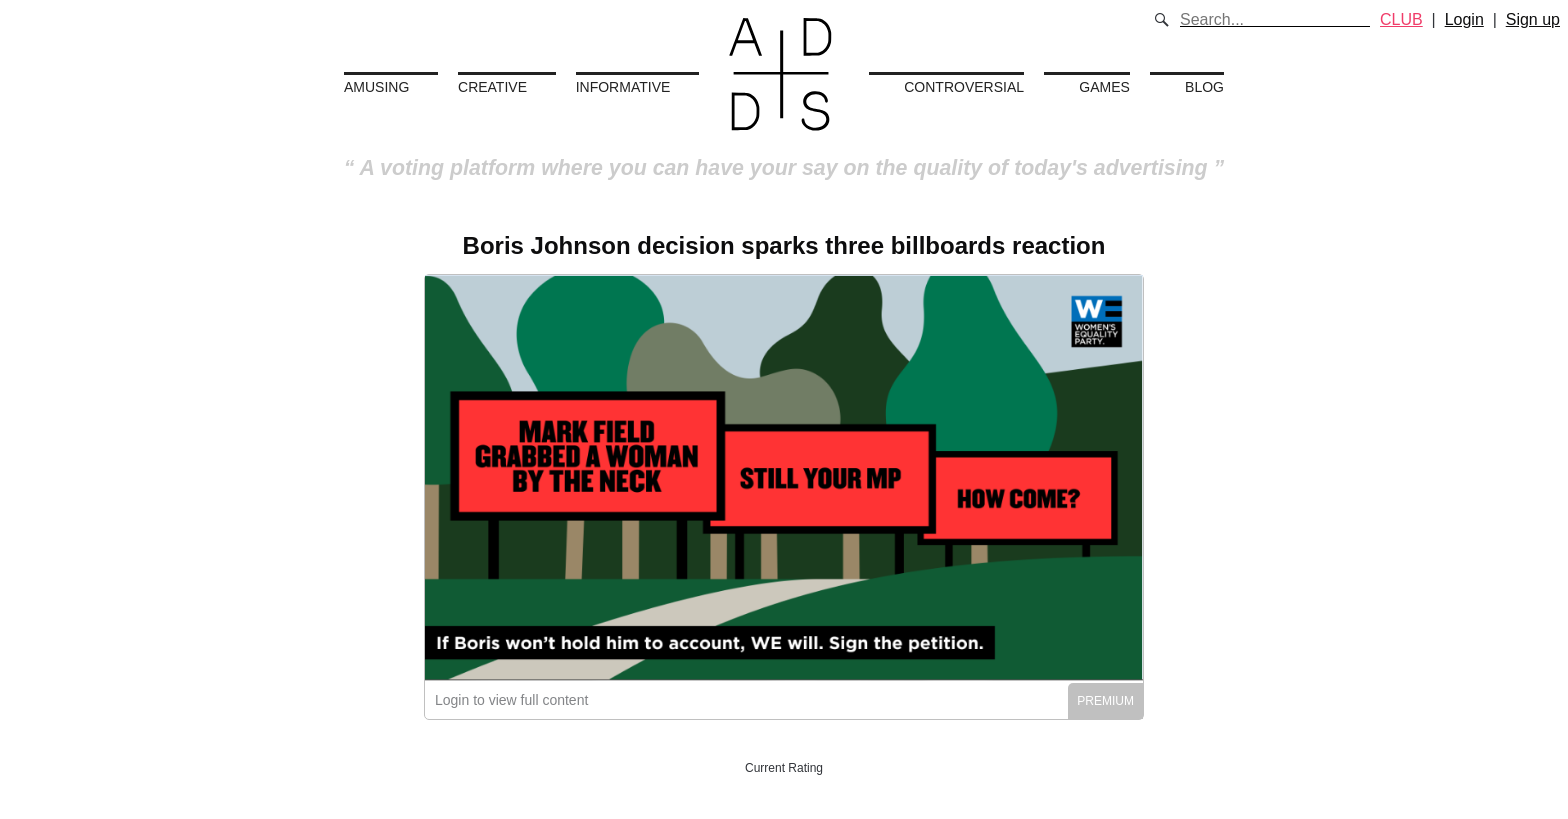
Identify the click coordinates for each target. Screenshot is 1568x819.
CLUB (1401, 19)
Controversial (964, 87)
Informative (623, 87)
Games (1104, 87)
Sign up (1533, 19)
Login (1464, 19)
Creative (492, 87)
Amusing (376, 87)
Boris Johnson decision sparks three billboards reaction (784, 245)
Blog (1204, 87)
